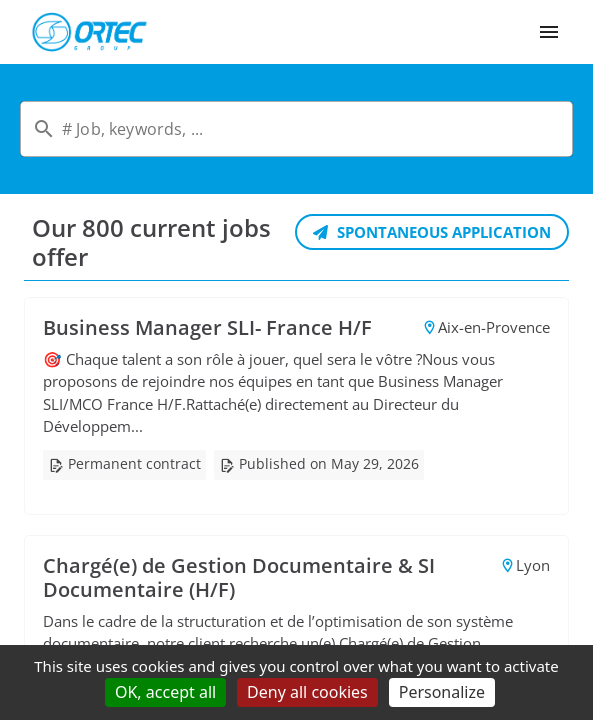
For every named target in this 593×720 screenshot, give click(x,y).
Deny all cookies (307, 692)
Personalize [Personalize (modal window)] (442, 692)
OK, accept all (165, 692)
